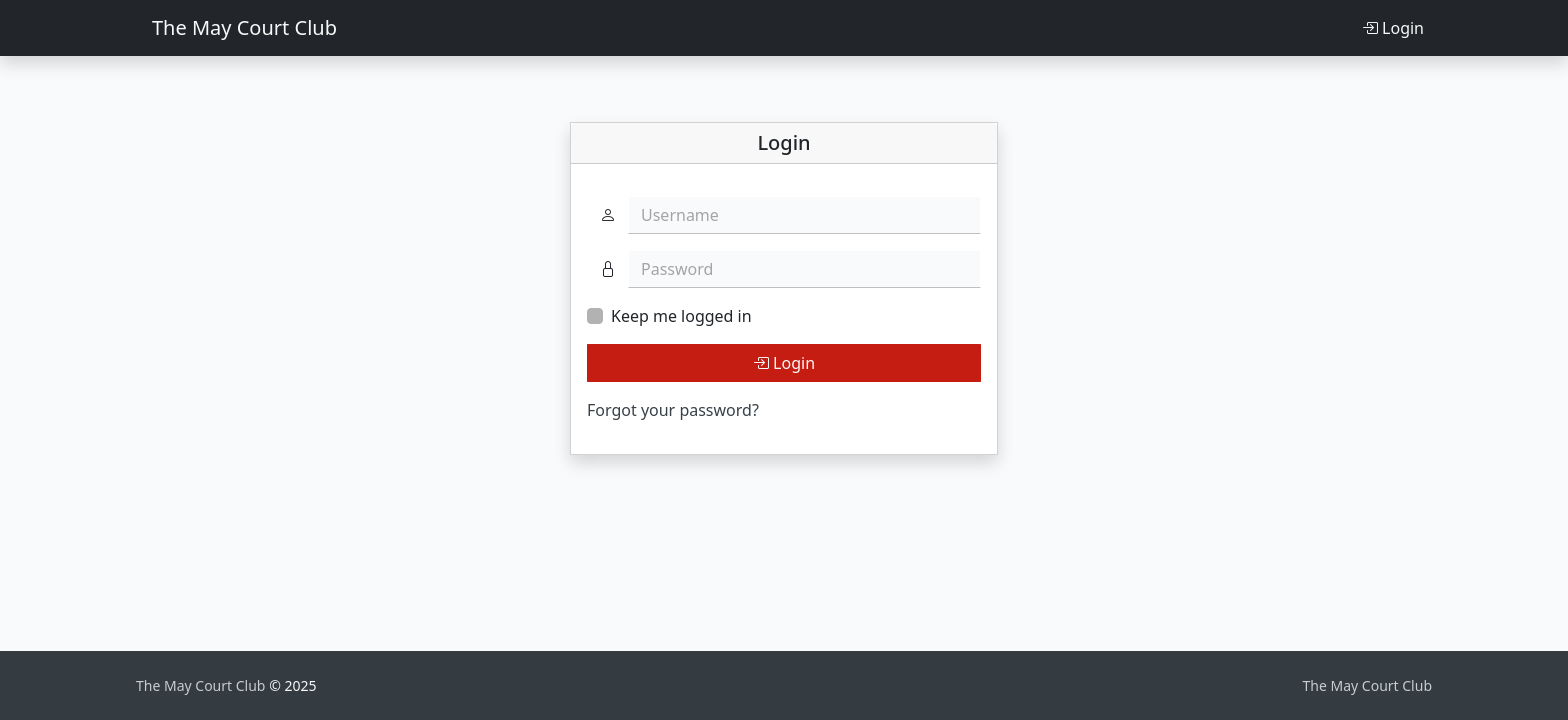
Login (1393, 28)
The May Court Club (244, 27)
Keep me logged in (681, 316)
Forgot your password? (673, 410)
